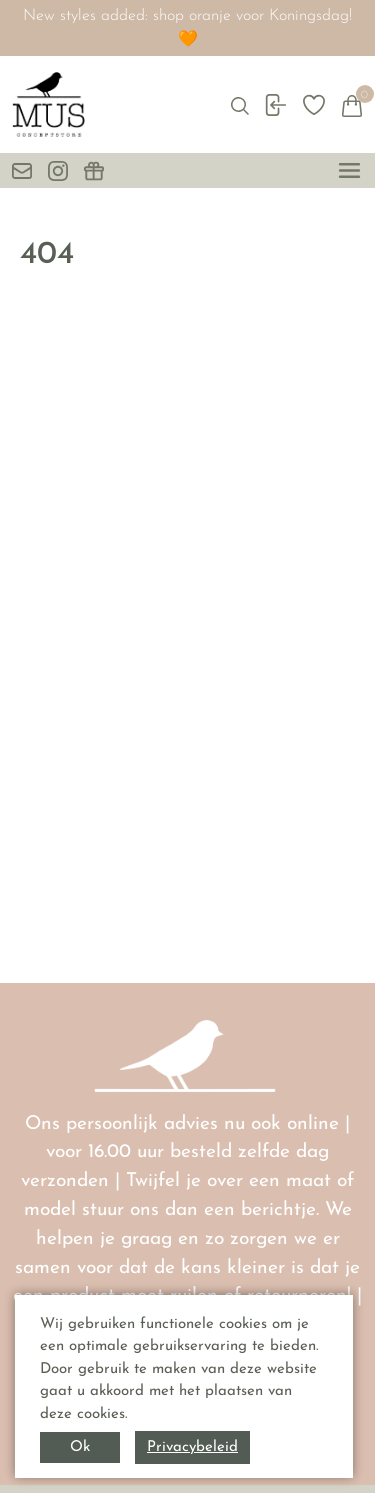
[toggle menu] (349, 170)
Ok (80, 1447)
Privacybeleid (192, 1447)
